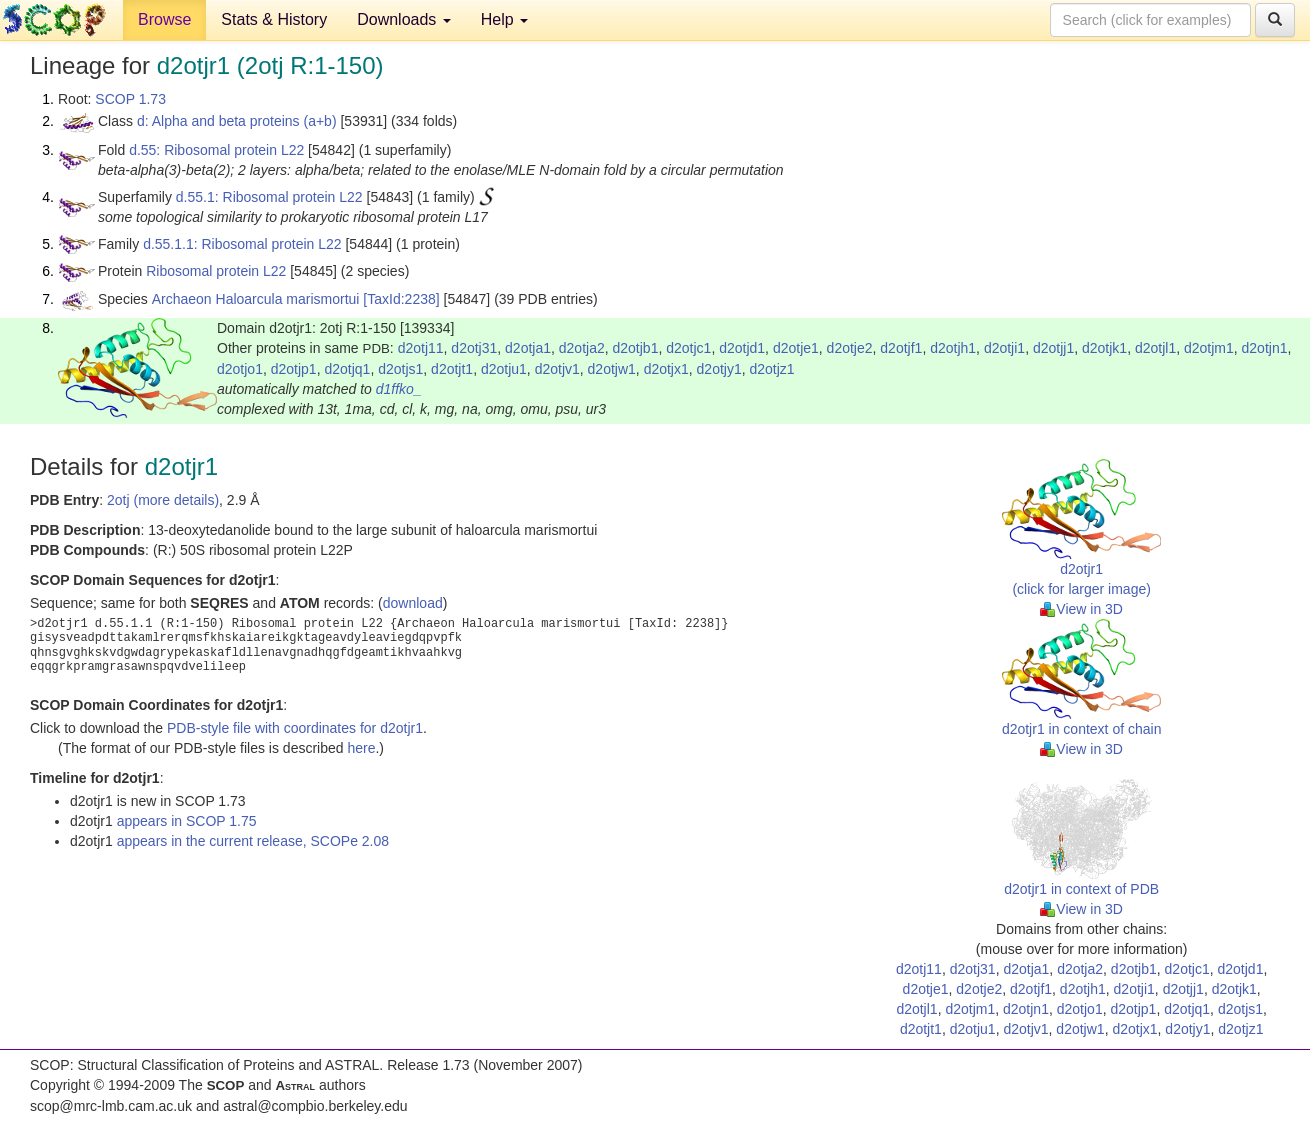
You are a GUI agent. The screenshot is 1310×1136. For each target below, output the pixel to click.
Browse (164, 19)
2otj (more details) (163, 500)
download (413, 603)
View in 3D (1081, 609)
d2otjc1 (688, 348)
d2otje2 (850, 348)
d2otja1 (528, 348)
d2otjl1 (1155, 348)
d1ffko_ (399, 389)
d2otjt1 (452, 369)
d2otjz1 (772, 369)
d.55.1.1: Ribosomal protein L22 (242, 244)
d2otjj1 (1053, 348)
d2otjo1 (240, 369)
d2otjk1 (1104, 348)
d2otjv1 (557, 369)
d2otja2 (582, 348)
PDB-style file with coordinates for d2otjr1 (295, 728)
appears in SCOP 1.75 (187, 821)
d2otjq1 (347, 369)
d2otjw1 (612, 369)
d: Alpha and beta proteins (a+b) (237, 121)
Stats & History (274, 19)
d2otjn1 (1265, 348)
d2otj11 (421, 348)
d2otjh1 (953, 348)
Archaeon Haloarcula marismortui (256, 299)
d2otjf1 (901, 348)
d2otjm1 (1209, 348)
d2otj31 (474, 348)
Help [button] (504, 19)
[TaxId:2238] (401, 299)
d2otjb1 (636, 348)
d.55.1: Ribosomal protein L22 (269, 197)
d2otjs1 (400, 369)
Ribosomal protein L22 (216, 271)
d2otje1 (796, 348)
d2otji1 (1004, 348)
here (361, 748)
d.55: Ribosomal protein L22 (216, 150)
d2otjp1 (294, 369)
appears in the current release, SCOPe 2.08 (253, 841)
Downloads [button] (404, 19)
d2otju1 (504, 369)
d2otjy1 (719, 369)
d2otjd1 (742, 348)
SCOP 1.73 (130, 99)
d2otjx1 (666, 369)
